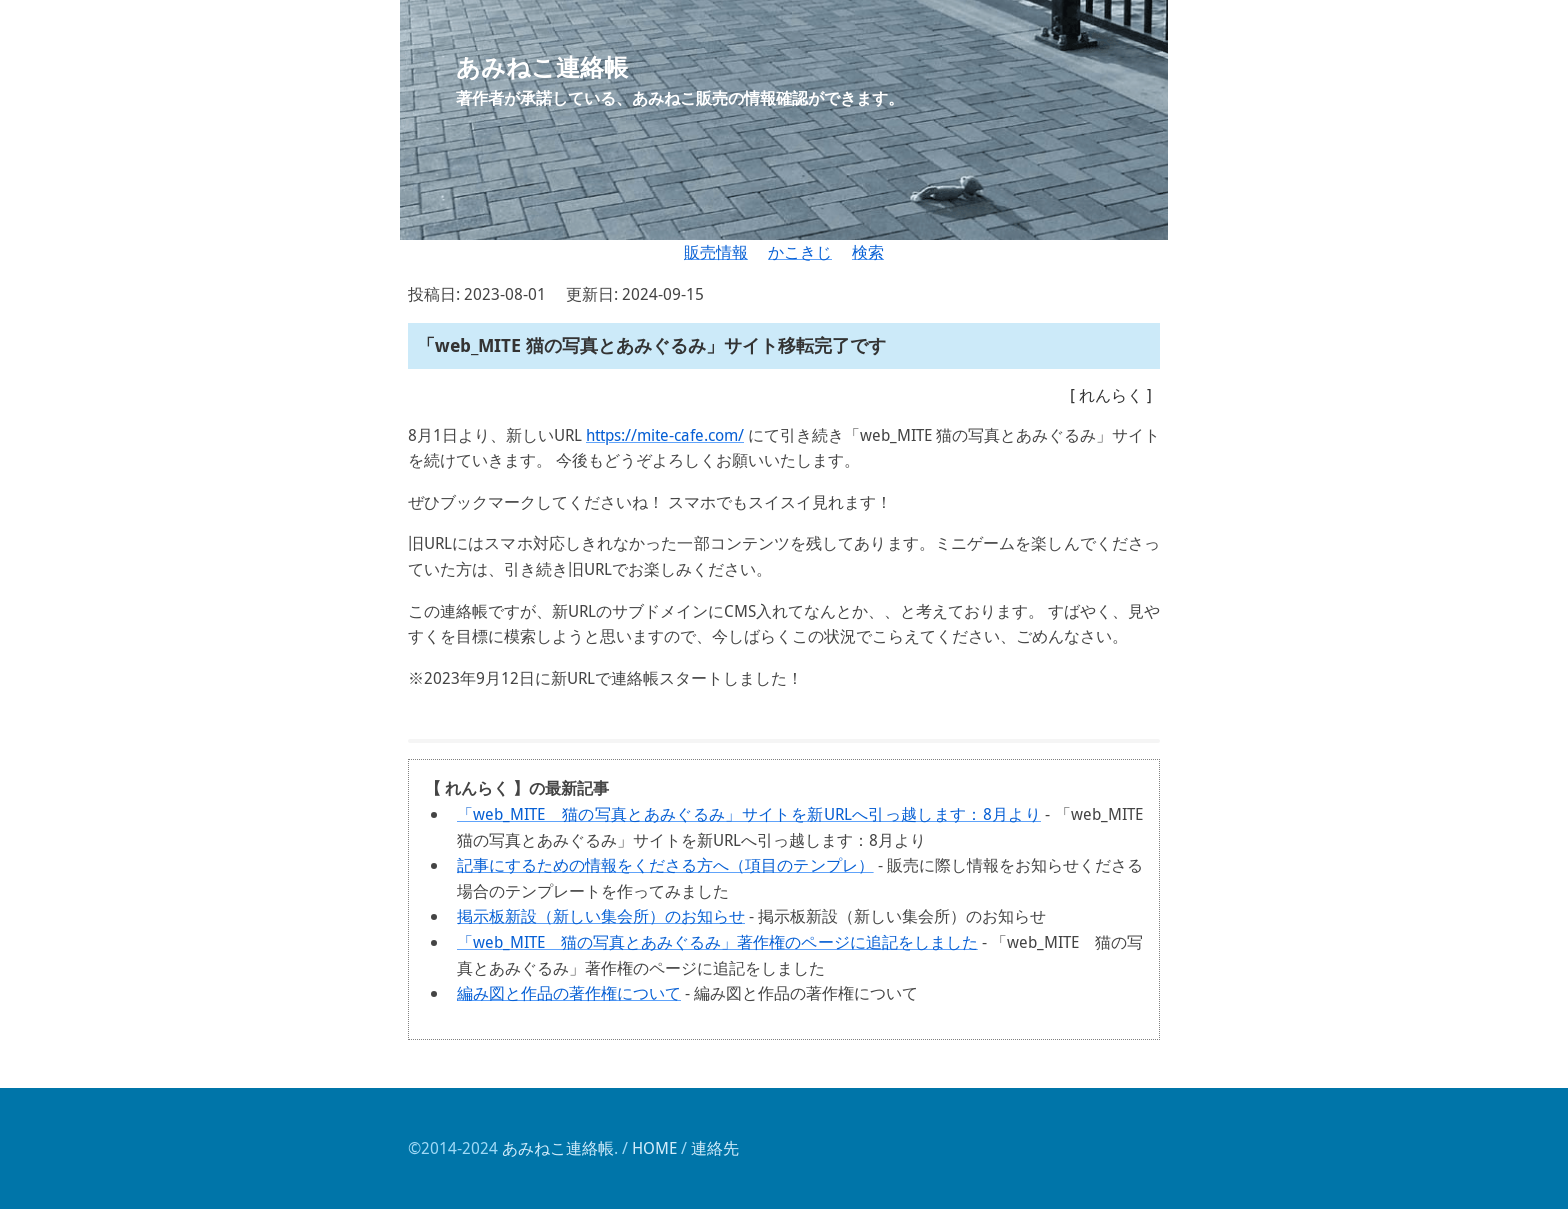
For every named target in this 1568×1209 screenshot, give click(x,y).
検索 (868, 252)
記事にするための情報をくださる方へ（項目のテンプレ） (665, 865)
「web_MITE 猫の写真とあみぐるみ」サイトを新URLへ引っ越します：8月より (749, 814)
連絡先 (715, 1148)
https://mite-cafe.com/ (665, 435)
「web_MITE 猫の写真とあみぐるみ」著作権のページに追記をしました (717, 942)
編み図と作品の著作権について (569, 993)
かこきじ (800, 252)
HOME (654, 1148)
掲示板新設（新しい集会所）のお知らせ (601, 916)
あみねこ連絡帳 (558, 1148)
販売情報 (716, 252)
